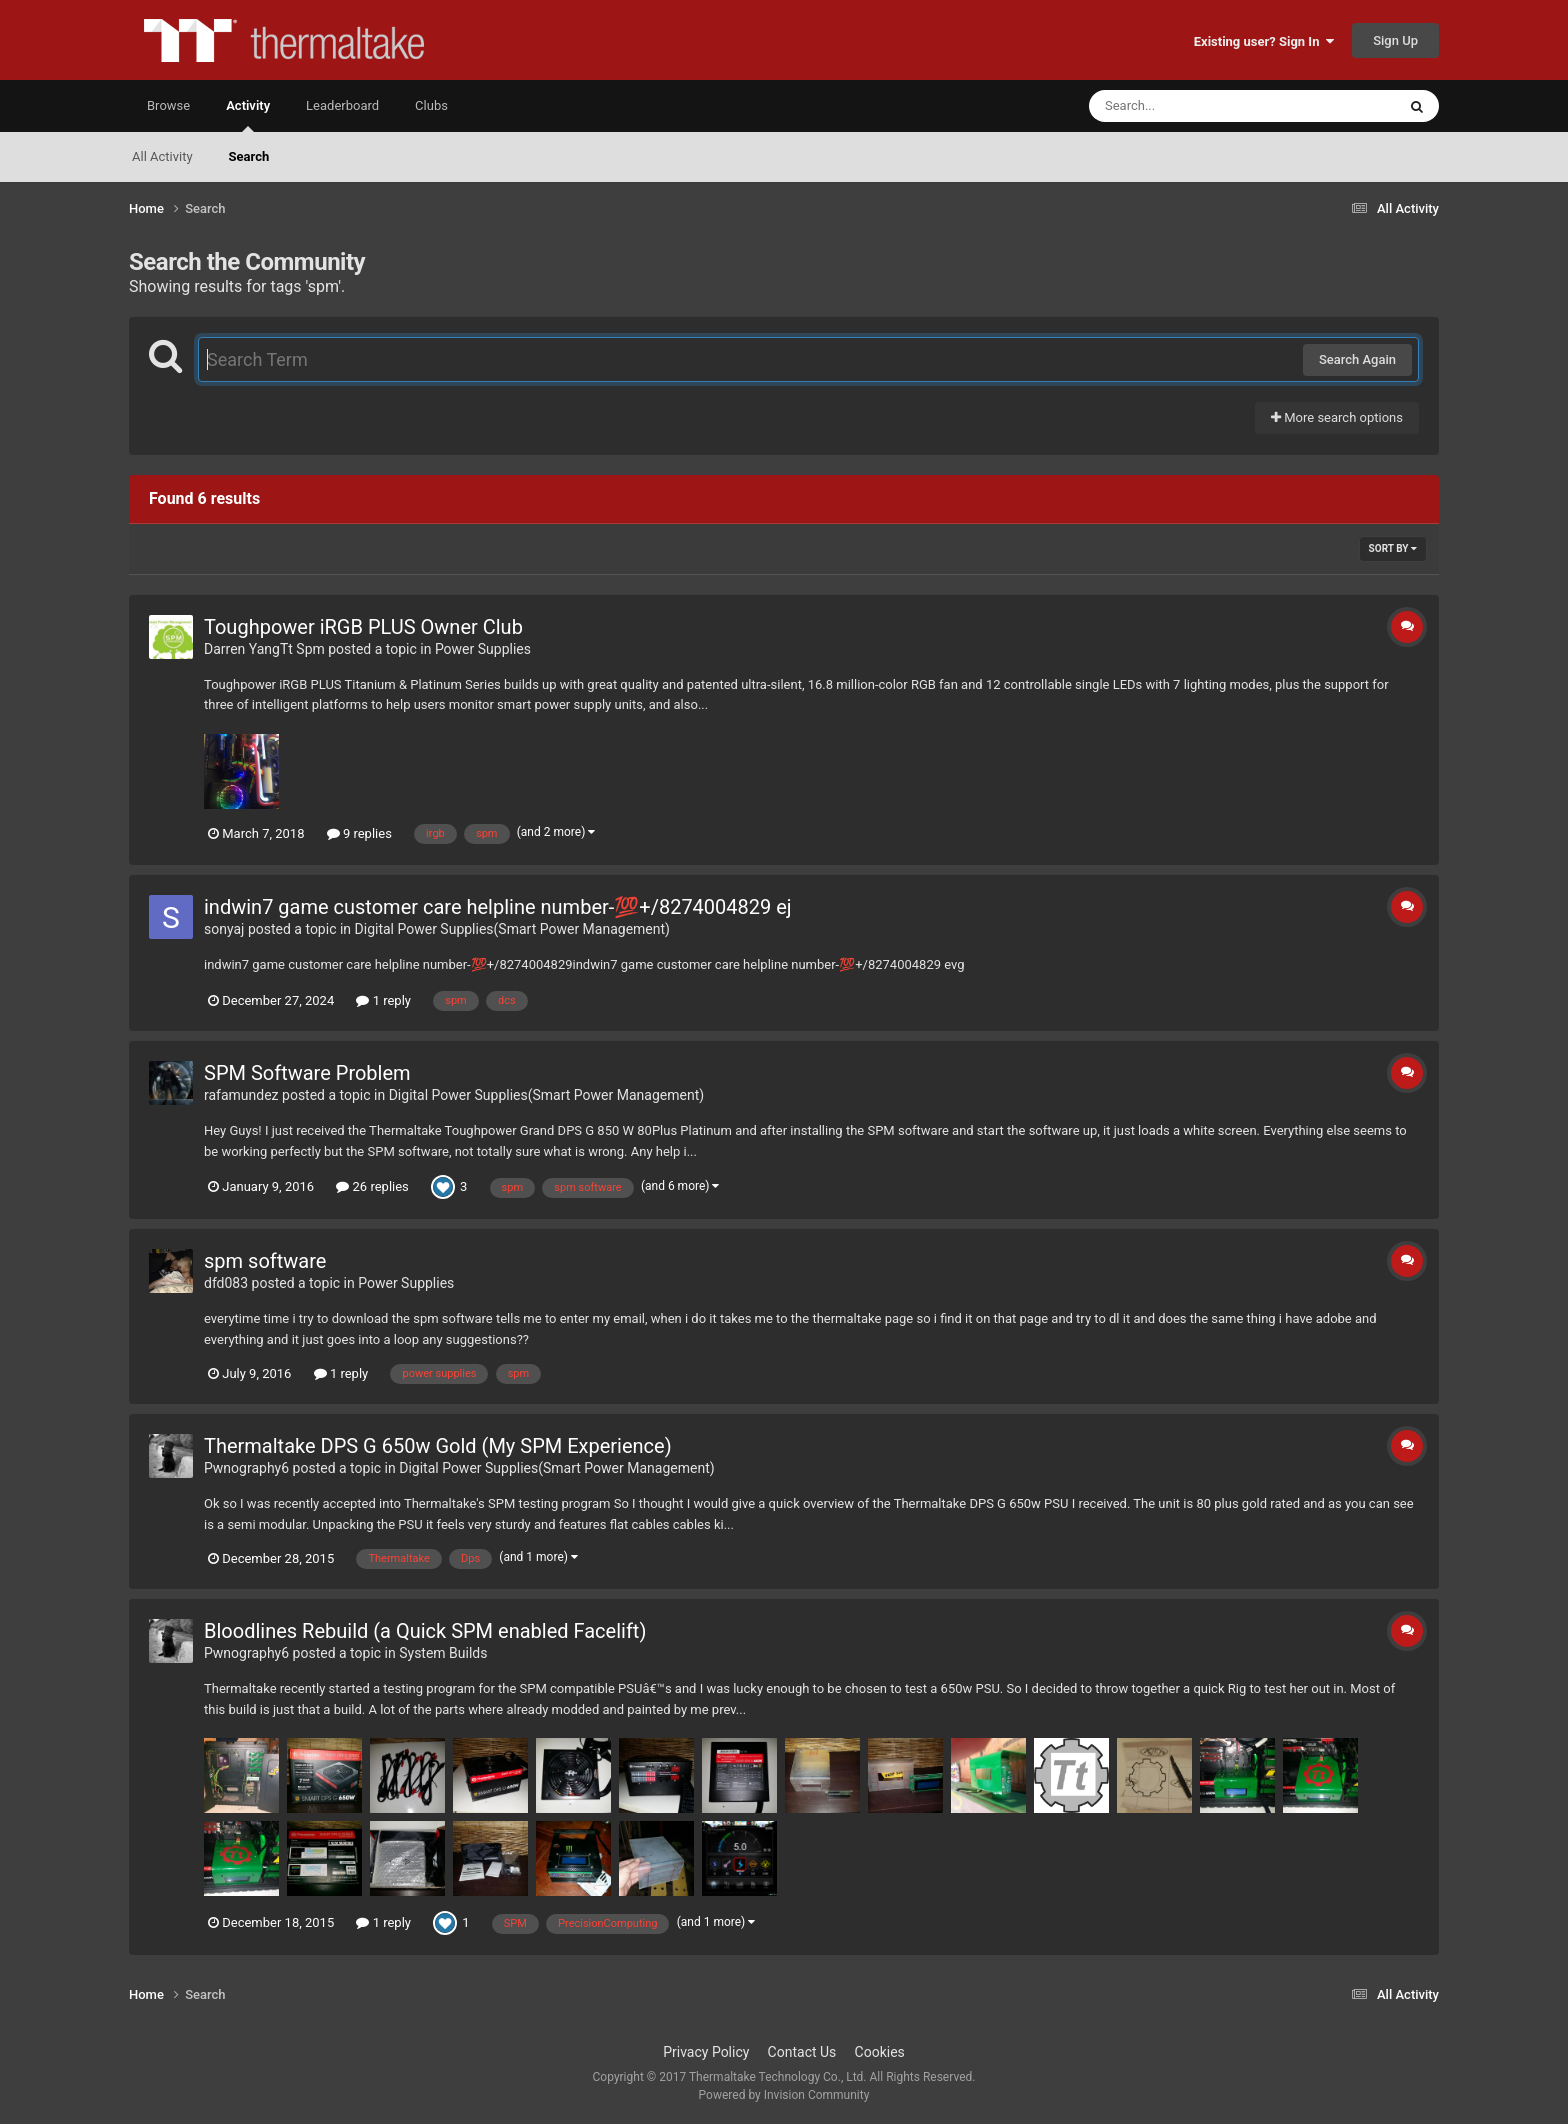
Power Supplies (483, 649)
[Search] (1192, 106)
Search (249, 156)
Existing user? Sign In (1264, 41)
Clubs (431, 105)
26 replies (372, 1186)
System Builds (443, 1653)
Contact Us (802, 2052)
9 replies (359, 833)
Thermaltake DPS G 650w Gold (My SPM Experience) (438, 1446)
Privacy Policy (706, 2052)
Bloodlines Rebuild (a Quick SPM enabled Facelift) (425, 1631)
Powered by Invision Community (784, 2095)
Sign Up (1395, 40)
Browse (168, 105)
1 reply (383, 1000)
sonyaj (224, 929)
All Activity (162, 156)
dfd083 (226, 1283)
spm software (265, 1261)
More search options (1337, 417)
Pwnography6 (246, 1468)
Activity (248, 115)
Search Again (1357, 359)
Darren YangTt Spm (264, 649)
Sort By (1393, 548)
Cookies (880, 2052)
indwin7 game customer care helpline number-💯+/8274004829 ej (498, 907)
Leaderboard (342, 105)
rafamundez (241, 1095)
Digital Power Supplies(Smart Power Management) (512, 929)
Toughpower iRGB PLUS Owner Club (363, 627)
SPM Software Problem (307, 1073)
